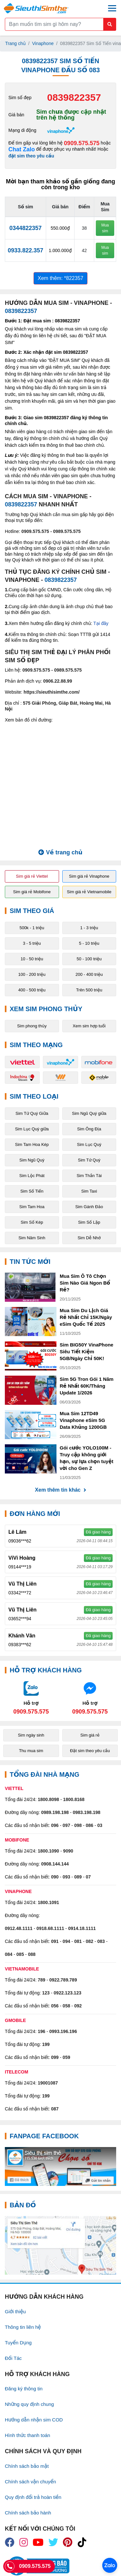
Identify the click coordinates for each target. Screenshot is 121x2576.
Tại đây (100, 623)
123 (46, 1992)
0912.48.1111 (19, 1928)
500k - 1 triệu (31, 927)
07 (88, 1876)
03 (100, 1825)
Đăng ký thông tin (24, 2388)
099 (54, 2057)
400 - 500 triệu (31, 990)
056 (54, 2005)
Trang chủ (15, 43)
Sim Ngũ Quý (31, 1160)
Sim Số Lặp (89, 1222)
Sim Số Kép (32, 1222)
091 (54, 1941)
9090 (68, 1851)
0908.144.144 (55, 1863)
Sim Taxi (89, 1191)
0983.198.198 (87, 1812)
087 (54, 2108)
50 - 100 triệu (89, 958)
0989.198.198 (55, 1812)
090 (54, 1876)
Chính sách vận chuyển (30, 2481)
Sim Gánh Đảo (89, 1206)
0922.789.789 (63, 1979)
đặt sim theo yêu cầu (31, 155)
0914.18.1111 (82, 1928)
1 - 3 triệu (89, 927)
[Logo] (36, 8)
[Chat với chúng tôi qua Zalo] (31, 1698)
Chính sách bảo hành (28, 2512)
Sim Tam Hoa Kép (32, 1144)
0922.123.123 (67, 1992)
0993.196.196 (63, 2031)
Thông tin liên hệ (23, 2327)
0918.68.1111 (50, 1928)
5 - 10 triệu (89, 943)
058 (66, 2005)
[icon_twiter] (53, 2542)
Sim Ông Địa (89, 1128)
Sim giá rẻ (89, 1735)
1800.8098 (48, 1799)
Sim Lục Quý (89, 1144)
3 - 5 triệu (32, 943)
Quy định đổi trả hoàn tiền (33, 2497)
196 (41, 2031)
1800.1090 (48, 1851)
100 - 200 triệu (31, 974)
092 (78, 2005)
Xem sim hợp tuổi (89, 1025)
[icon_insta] (23, 2542)
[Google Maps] (60, 2245)
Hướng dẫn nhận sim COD (34, 2419)
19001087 (48, 2082)
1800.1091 (48, 1902)
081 (78, 1941)
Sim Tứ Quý (89, 1160)
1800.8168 (74, 1799)
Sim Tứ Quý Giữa (31, 1113)
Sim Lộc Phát (32, 1175)
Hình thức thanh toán (27, 2435)
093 (66, 1876)
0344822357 (25, 228)
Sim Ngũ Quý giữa (89, 1113)
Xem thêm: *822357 (60, 278)
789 (41, 1979)
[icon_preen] (67, 2542)
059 (66, 2057)
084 (8, 1954)
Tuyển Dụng (18, 2342)
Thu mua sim (31, 1750)
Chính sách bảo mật (27, 2466)
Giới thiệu (15, 2311)
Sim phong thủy (31, 1025)
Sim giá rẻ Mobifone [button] (32, 891)
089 (78, 1876)
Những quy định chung (29, 2404)
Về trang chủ (60, 852)
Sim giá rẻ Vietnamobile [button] (89, 891)
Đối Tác (13, 2358)
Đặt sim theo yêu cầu (90, 1750)
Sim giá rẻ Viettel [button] (32, 876)
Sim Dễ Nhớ (89, 1237)
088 (31, 1954)
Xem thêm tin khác (60, 1490)
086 (89, 1825)
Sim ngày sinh (31, 1735)
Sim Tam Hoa (32, 1206)
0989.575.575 (67, 531)
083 (101, 1941)
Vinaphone (43, 43)
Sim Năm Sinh (31, 1237)
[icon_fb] (10, 2542)
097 (66, 1825)
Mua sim (105, 228)
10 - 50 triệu (32, 958)
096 (54, 1825)
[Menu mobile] (112, 8)
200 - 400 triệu (89, 974)
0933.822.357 (25, 250)
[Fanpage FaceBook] (60, 2166)
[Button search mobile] (109, 24)
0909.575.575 (81, 143)
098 (78, 1825)
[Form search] (60, 24)
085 (20, 1954)
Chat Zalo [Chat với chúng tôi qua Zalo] (21, 149)
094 (66, 1941)
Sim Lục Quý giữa (32, 1128)
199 (46, 2044)
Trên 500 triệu (89, 990)
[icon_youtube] (38, 2542)
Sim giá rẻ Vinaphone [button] (89, 876)
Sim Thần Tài (89, 1175)
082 (89, 1941)
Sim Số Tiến (32, 1191)
